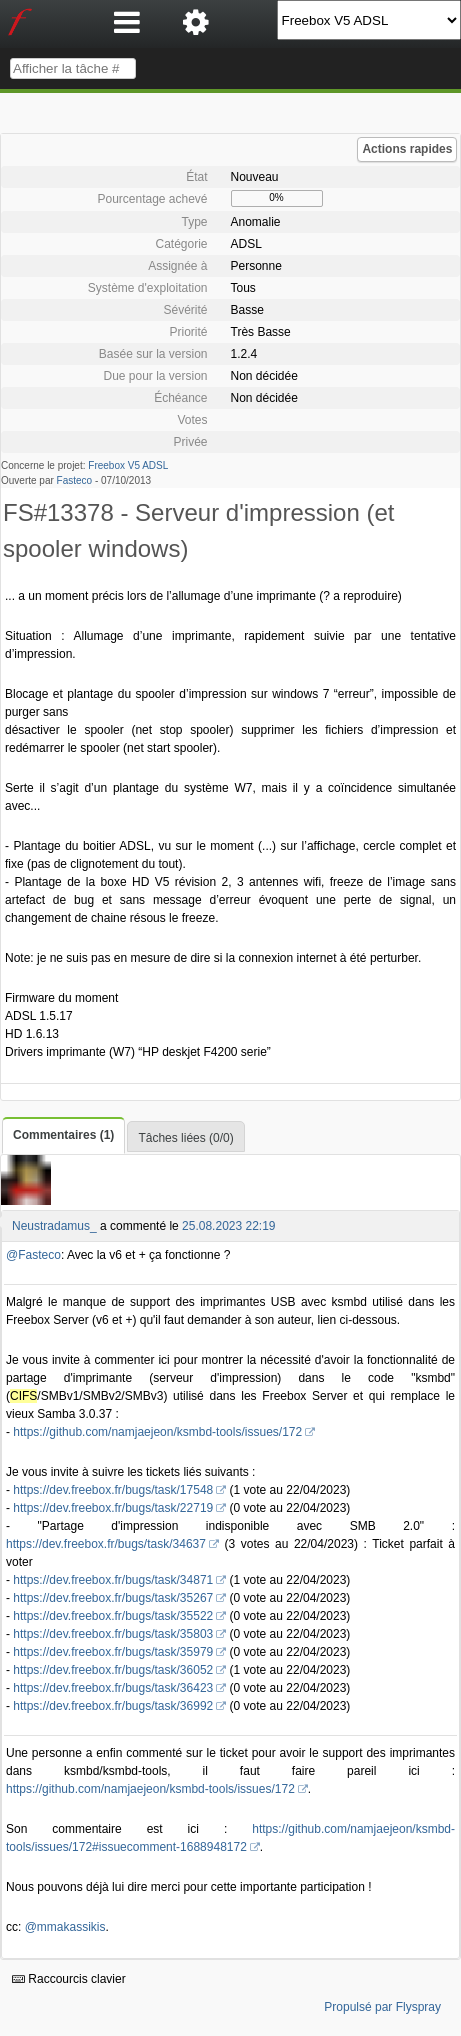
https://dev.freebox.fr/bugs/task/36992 (113, 1706)
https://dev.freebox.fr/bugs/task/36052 (113, 1670)
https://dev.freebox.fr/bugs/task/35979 (113, 1652)
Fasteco (75, 480)
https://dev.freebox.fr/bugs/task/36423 (113, 1688)
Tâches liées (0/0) (185, 1138)
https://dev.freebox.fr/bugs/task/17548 (113, 1490)
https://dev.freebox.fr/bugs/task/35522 (113, 1616)
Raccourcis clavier (69, 1979)
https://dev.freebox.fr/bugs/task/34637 (106, 1544)
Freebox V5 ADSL (128, 465)
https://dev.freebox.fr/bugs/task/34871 (113, 1580)
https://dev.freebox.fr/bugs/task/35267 (113, 1598)
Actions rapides (407, 149)
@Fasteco (33, 1255)
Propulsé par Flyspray (382, 2007)
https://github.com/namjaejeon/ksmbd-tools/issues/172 (157, 1432)
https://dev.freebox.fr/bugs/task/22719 (113, 1508)
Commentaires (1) (63, 1135)
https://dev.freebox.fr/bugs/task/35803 (113, 1634)
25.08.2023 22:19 (228, 1226)
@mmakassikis (65, 1927)
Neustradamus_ (54, 1226)
